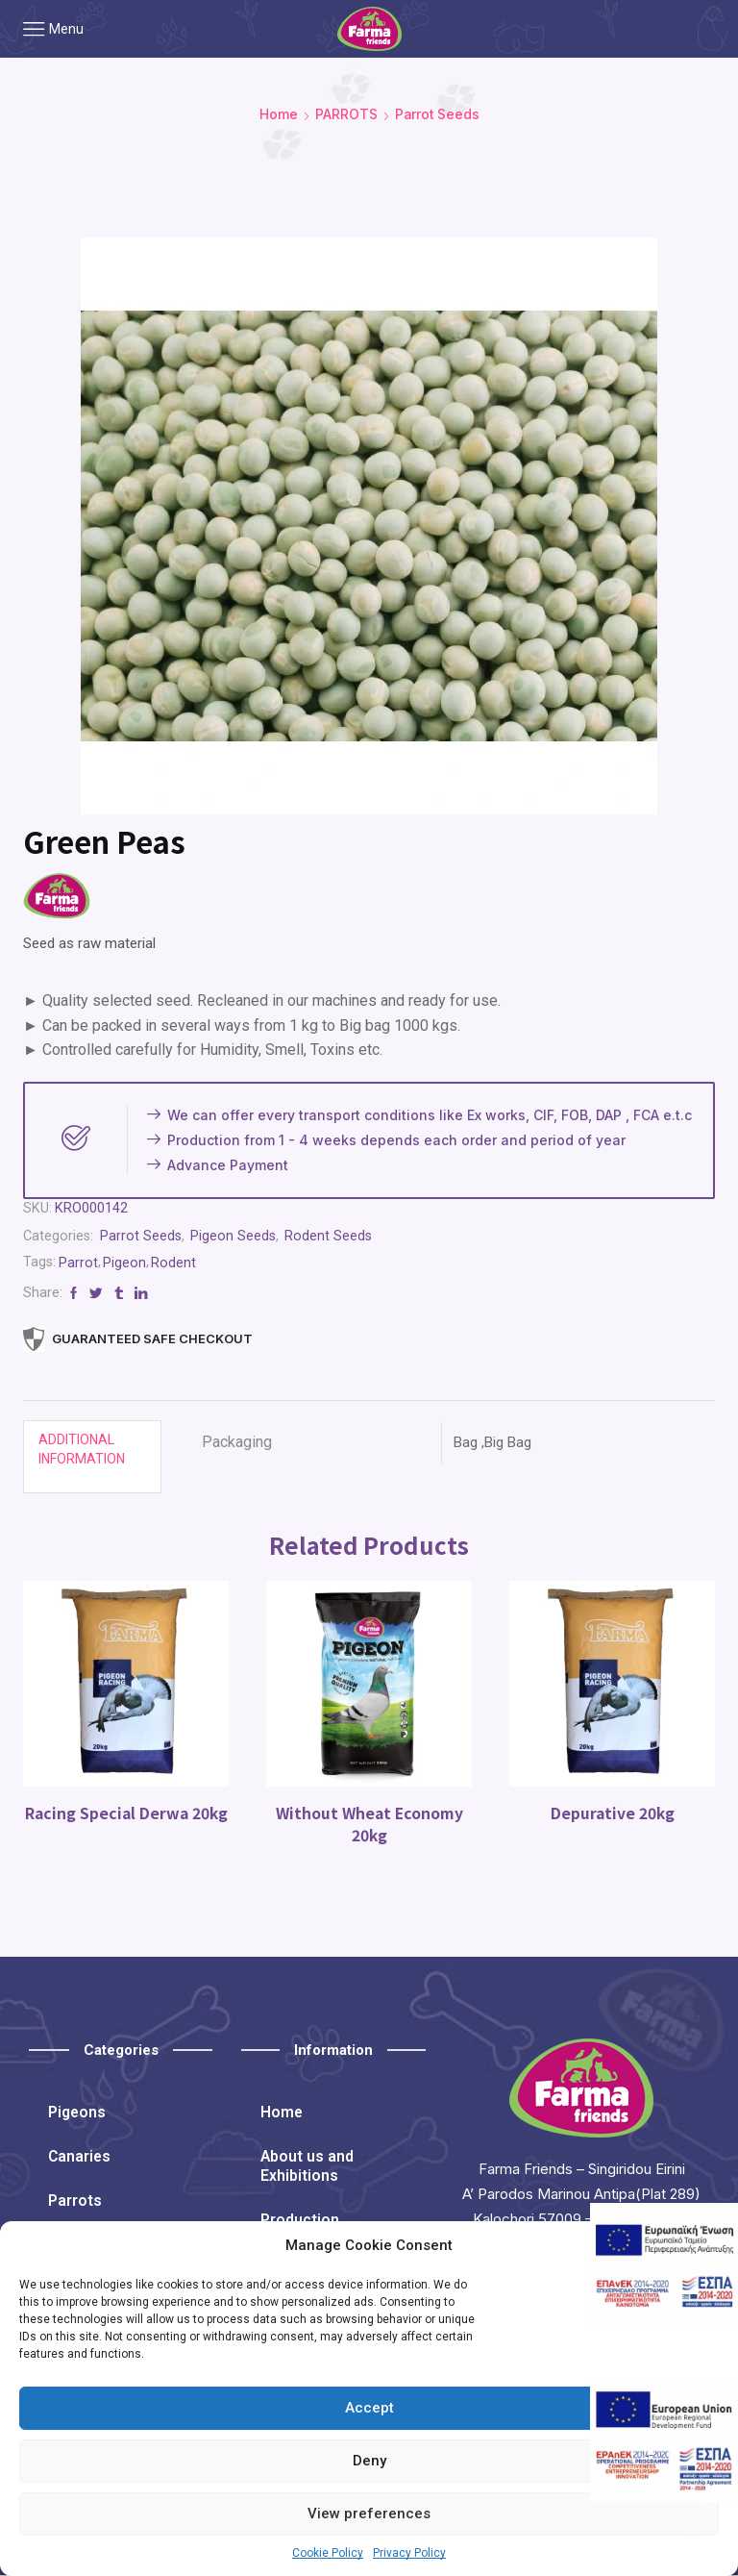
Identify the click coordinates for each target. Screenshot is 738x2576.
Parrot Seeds (437, 114)
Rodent (174, 1262)
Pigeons (78, 2113)
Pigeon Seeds (235, 1235)
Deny (369, 2460)
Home (277, 114)
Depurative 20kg (612, 1813)
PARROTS (345, 114)
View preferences (369, 2513)
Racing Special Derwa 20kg (126, 1813)
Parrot (79, 1262)
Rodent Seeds (331, 1235)
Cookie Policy (327, 2553)
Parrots (75, 2201)
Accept (369, 2407)
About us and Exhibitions (307, 2167)
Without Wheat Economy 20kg (369, 1824)
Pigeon (125, 1262)
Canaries (80, 2157)
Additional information (81, 1449)
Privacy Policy (409, 2553)
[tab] (92, 1456)
